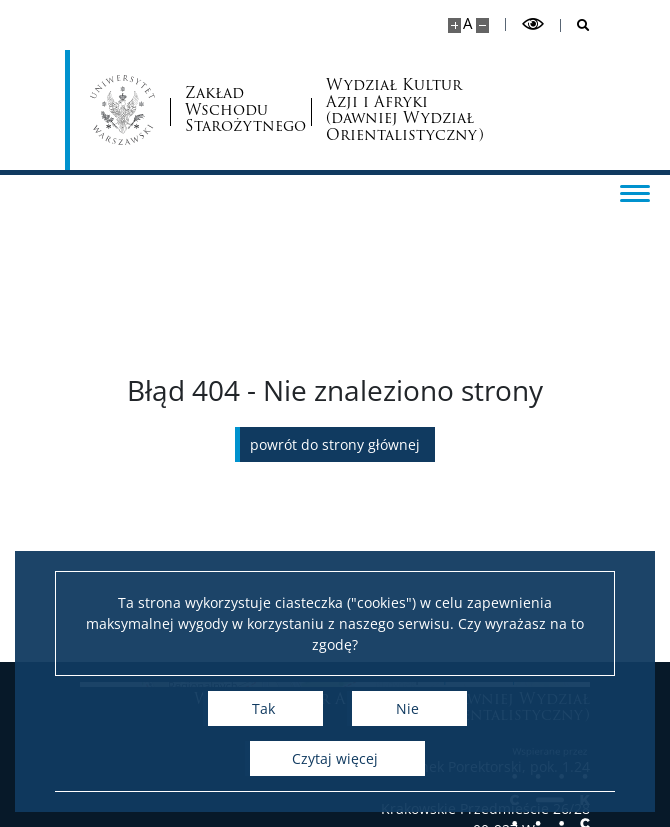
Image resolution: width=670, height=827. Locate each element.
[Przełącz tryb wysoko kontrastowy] (533, 24)
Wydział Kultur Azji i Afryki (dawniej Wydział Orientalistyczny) (403, 110)
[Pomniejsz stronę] (482, 25)
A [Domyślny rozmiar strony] (467, 23)
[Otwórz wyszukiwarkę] (575, 25)
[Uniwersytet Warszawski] (122, 110)
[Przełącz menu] (635, 192)
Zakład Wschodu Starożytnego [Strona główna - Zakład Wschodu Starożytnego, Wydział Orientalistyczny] (240, 110)
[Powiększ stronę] (454, 25)
